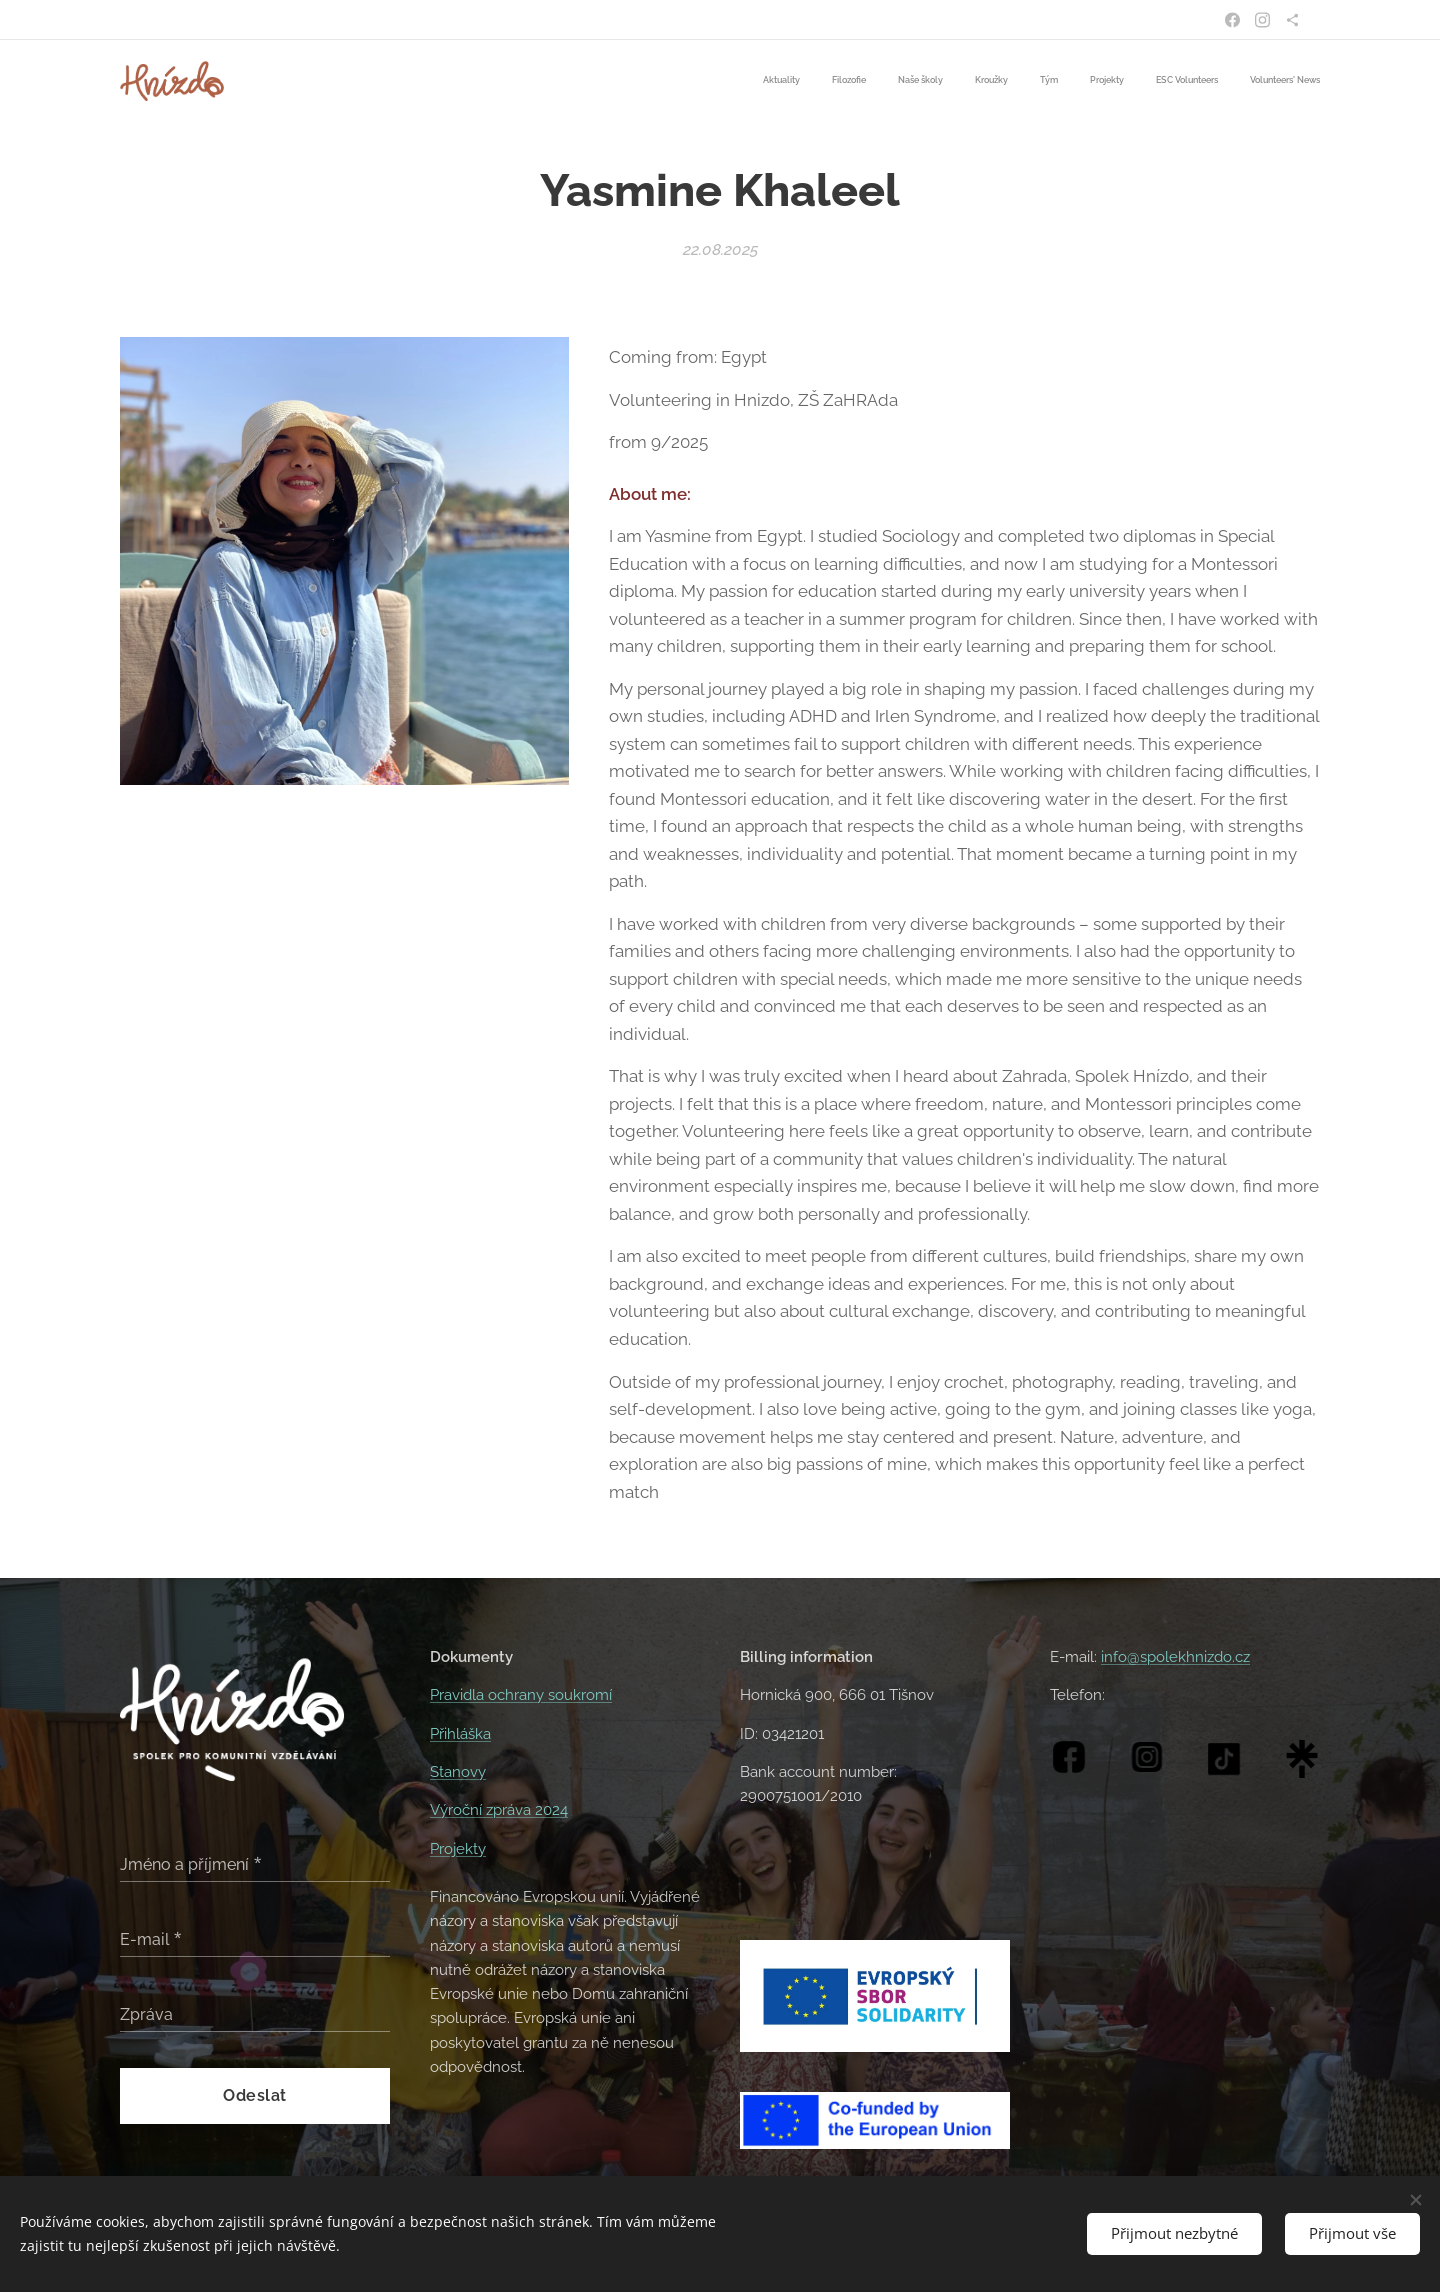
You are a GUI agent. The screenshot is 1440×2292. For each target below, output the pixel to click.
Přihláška (460, 1734)
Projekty (458, 1849)
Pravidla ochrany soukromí (521, 1695)
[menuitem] (1101, 81)
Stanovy (458, 1772)
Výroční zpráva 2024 (499, 1810)
